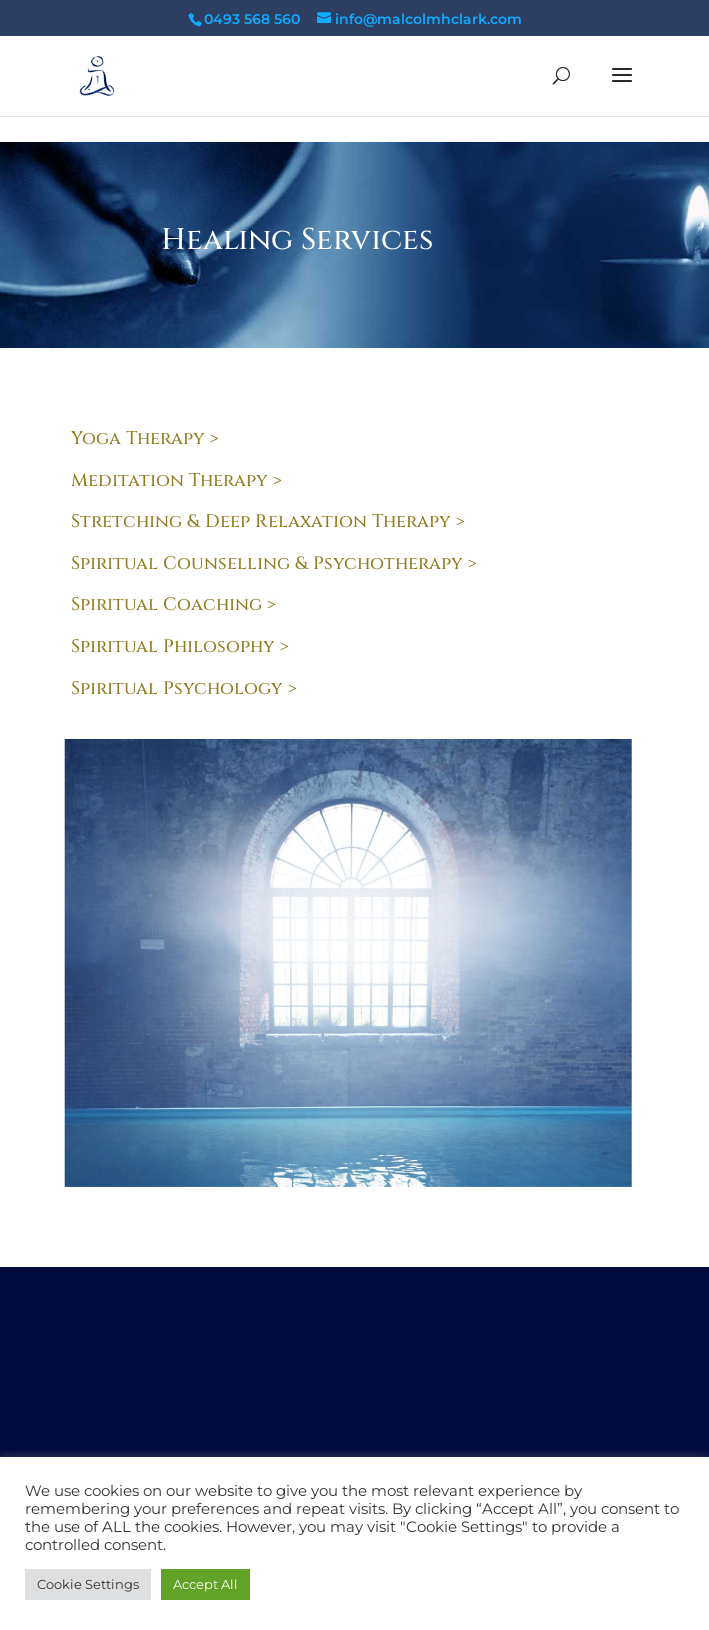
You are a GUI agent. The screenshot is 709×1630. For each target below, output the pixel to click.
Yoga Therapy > (145, 438)
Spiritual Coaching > (173, 604)
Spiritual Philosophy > (180, 646)
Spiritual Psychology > (184, 688)
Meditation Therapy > (176, 480)
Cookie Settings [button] (88, 1584)
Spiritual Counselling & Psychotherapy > (274, 563)
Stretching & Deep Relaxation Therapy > (268, 521)
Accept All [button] (205, 1584)
